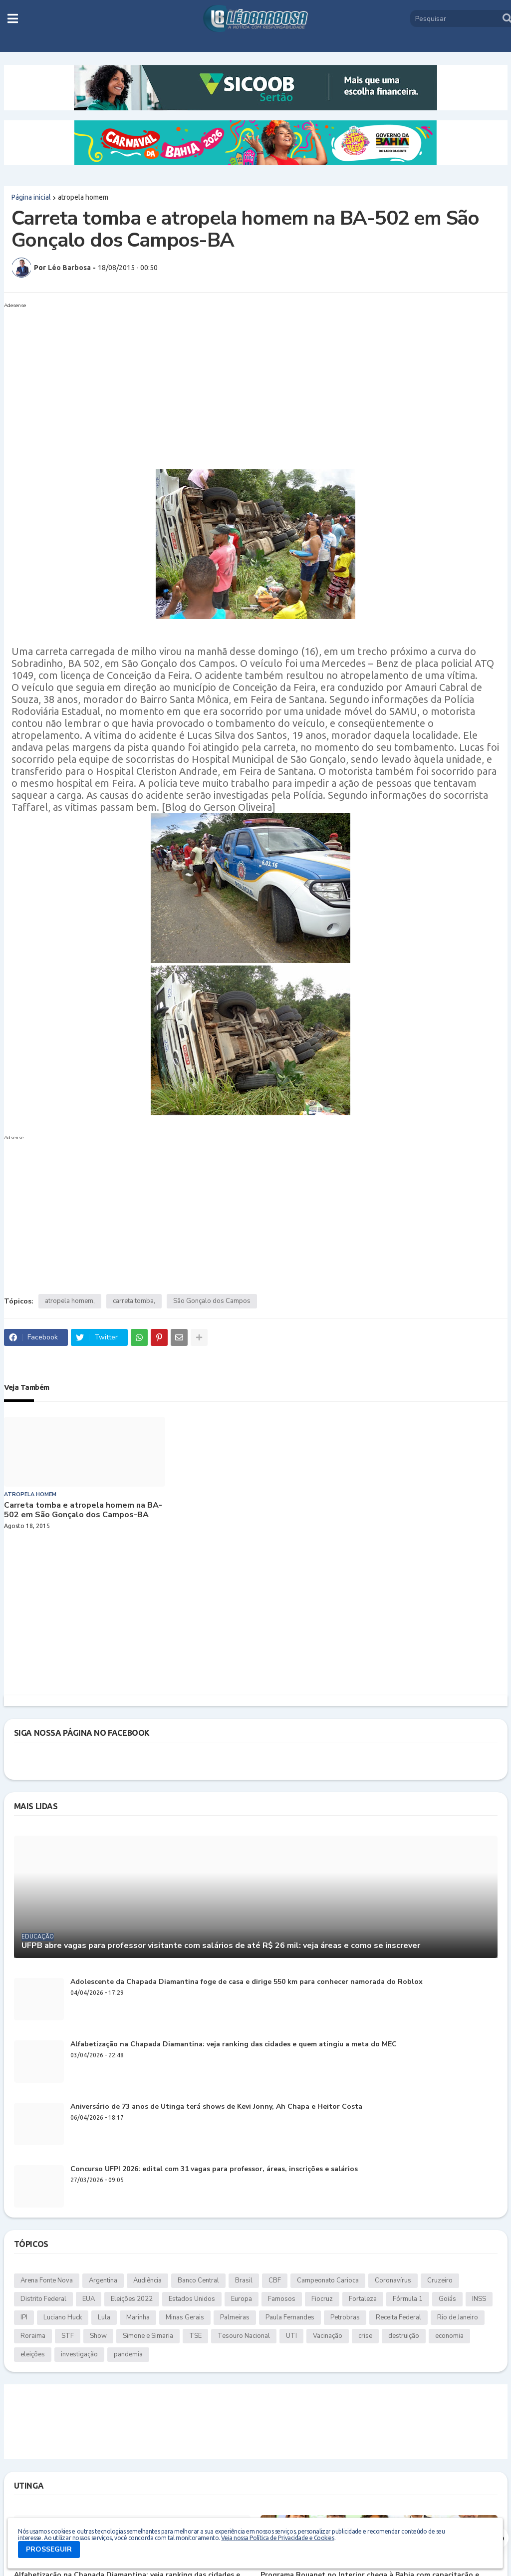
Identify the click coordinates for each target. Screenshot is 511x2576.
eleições (32, 2354)
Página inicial (31, 197)
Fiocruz (322, 2298)
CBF (274, 2280)
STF (67, 2335)
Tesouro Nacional (244, 2335)
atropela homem (83, 197)
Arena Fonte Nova (46, 2280)
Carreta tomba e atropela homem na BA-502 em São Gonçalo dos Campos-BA (83, 1510)
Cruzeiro (440, 2280)
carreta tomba (133, 1300)
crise (365, 2335)
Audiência (147, 2280)
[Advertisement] (246, 382)
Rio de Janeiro (457, 2317)
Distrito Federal (43, 2298)
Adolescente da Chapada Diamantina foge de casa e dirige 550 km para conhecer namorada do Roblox (246, 1982)
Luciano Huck (62, 2317)
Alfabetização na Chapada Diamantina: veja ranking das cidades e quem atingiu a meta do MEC (233, 2044)
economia (449, 2335)
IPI (23, 2317)
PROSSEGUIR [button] (49, 2549)
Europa (241, 2298)
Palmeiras (235, 2317)
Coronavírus (393, 2280)
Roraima (32, 2335)
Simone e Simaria (148, 2335)
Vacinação (327, 2335)
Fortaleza (363, 2298)
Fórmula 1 (408, 2298)
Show (98, 2335)
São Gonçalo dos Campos (212, 1300)
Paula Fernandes (289, 2317)
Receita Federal (398, 2317)
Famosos (281, 2298)
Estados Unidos (192, 2298)
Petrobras (345, 2317)
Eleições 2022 (132, 2298)
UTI (291, 2335)
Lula (104, 2317)
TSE (195, 2335)
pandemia (128, 2354)
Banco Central (198, 2280)
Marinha (138, 2317)
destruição (403, 2335)
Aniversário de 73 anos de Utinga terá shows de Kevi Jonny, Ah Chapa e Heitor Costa (216, 2107)
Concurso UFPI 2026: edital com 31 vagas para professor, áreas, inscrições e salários (214, 2169)
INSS (479, 2298)
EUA (88, 2298)
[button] (12, 18)
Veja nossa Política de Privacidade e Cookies (277, 2538)
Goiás (447, 2298)
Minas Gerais (185, 2317)
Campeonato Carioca (328, 2280)
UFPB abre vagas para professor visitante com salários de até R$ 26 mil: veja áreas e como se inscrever (220, 1945)
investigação (79, 2354)
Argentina (103, 2280)
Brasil (244, 2280)
